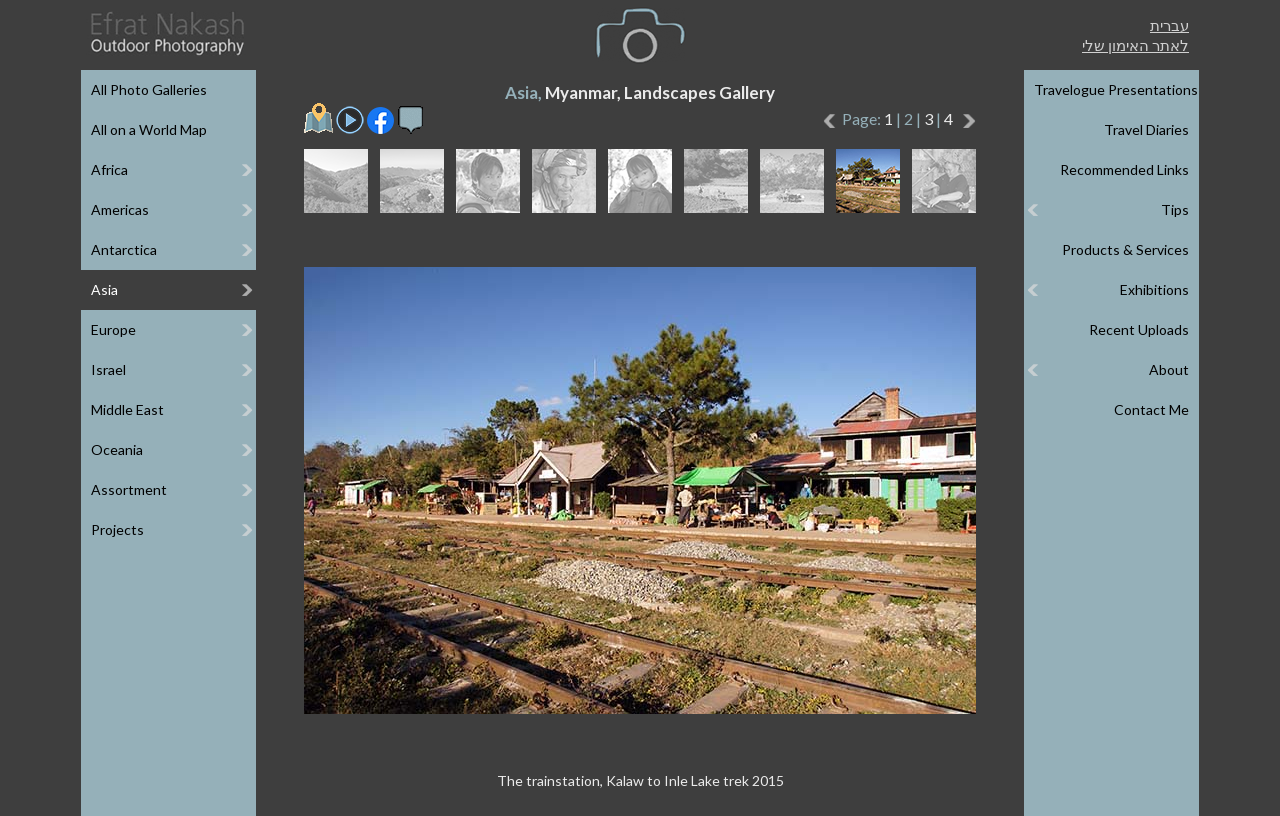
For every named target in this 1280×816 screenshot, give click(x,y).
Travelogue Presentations (1116, 89)
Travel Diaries (1146, 129)
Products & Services (1125, 249)
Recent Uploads (1139, 329)
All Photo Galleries (149, 89)
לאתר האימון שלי (1135, 45)
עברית (1169, 25)
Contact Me (1151, 409)
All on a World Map (149, 129)
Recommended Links (1124, 169)
